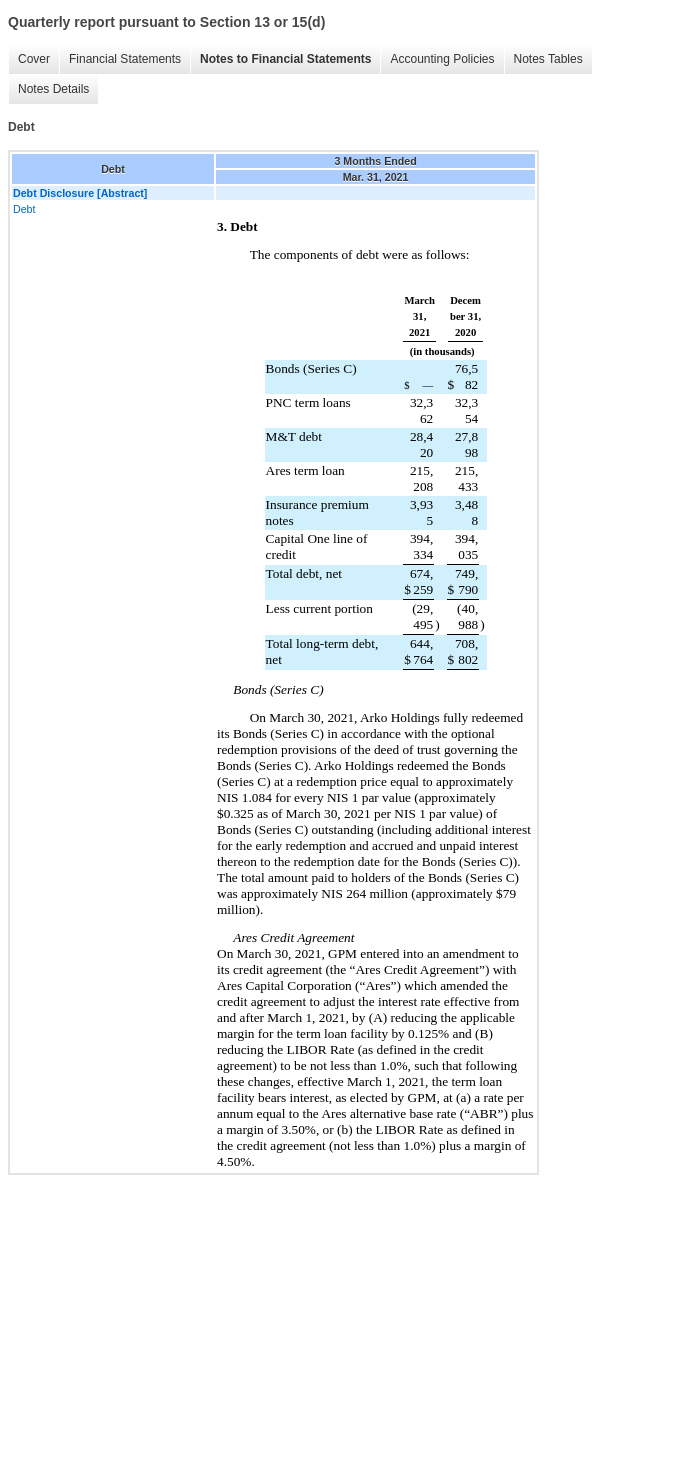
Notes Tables (548, 59)
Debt (24, 209)
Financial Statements (125, 59)
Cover (34, 59)
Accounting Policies (442, 59)
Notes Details (53, 89)
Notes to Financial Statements (285, 59)
